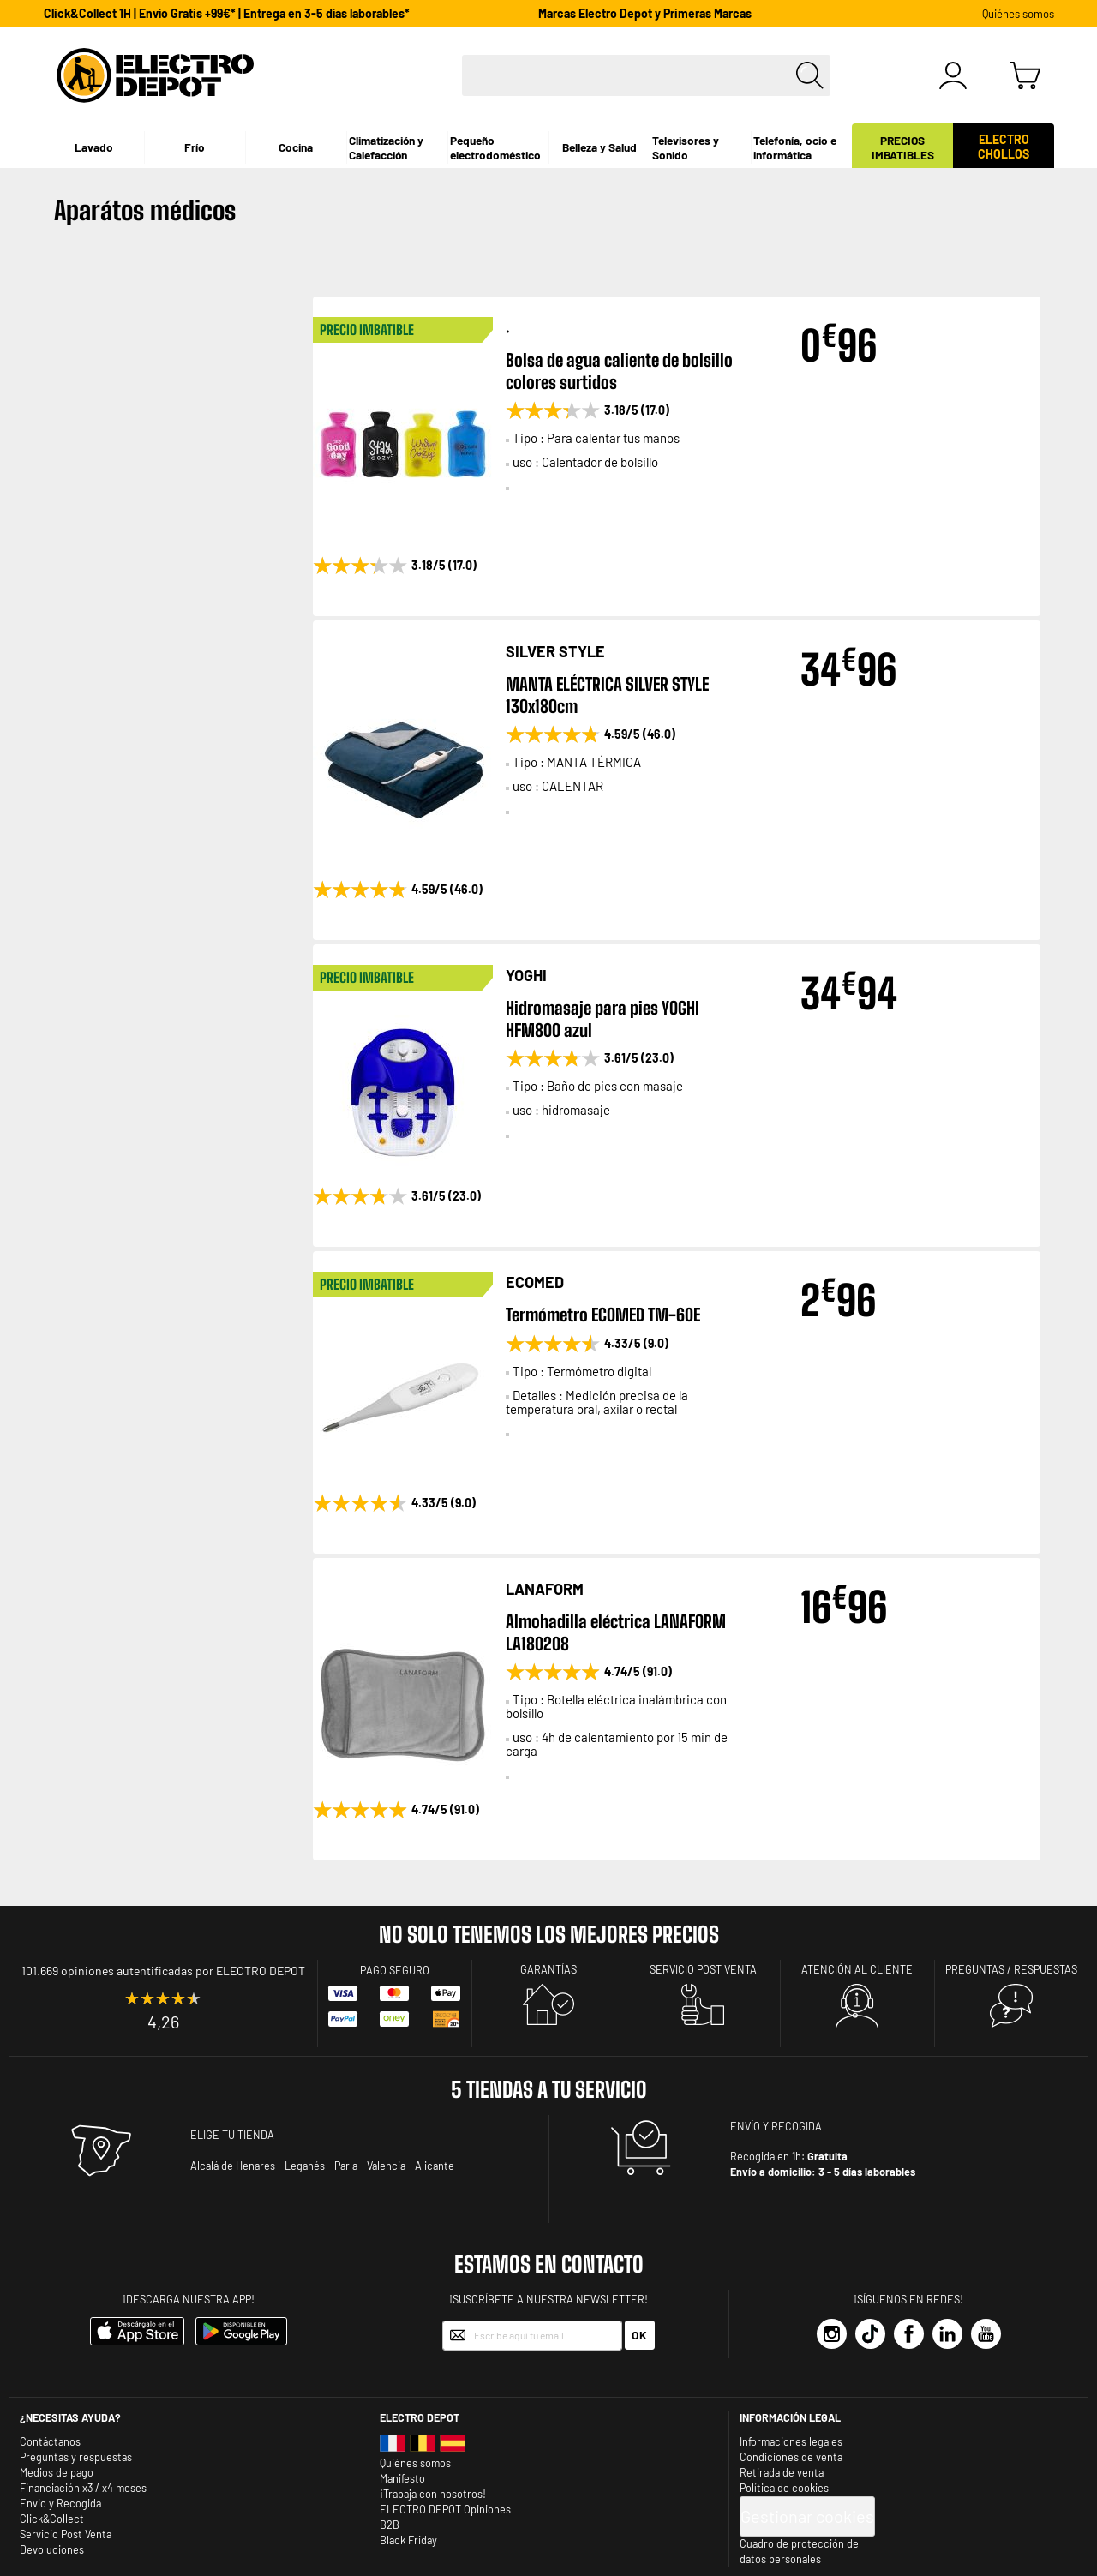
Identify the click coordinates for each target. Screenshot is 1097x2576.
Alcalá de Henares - (236, 2165)
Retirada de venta (782, 2472)
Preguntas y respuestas (76, 2457)
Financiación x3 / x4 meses (83, 2488)
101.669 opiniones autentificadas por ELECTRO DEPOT (163, 1970)
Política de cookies (784, 2488)
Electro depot (419, 2417)
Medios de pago (56, 2472)
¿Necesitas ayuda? (70, 2417)
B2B (389, 2524)
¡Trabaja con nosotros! (433, 2494)
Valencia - (389, 2165)
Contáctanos (50, 2441)
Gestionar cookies (807, 2516)
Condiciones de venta (791, 2457)
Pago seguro (394, 1970)
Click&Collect (52, 2518)
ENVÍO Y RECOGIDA (776, 2126)
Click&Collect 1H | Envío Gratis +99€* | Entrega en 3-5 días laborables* (227, 13)
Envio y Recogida (60, 2503)
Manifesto (402, 2478)
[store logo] (155, 75)
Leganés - (308, 2165)
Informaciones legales (791, 2441)
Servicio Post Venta (65, 2534)
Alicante (434, 2165)
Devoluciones (52, 2549)
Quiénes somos (1018, 14)
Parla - (349, 2165)
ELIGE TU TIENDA (232, 2135)
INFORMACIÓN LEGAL (790, 2417)
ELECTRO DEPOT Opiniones (445, 2509)
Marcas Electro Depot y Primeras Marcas (645, 13)
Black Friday (408, 2540)
